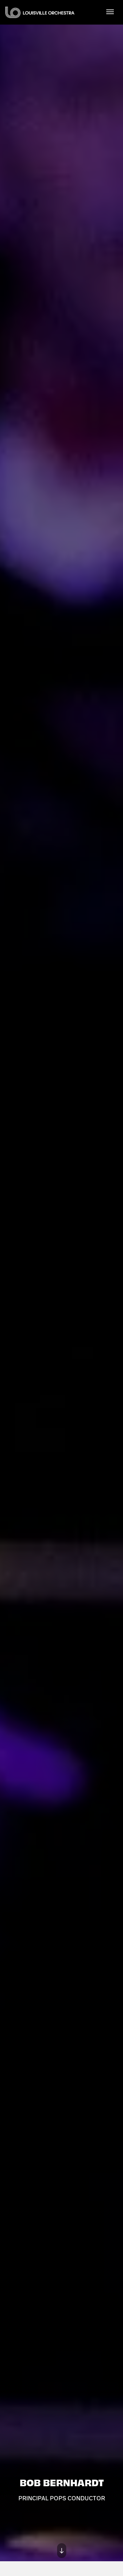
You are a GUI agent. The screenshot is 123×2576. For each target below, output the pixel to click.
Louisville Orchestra (40, 12)
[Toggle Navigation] (109, 11)
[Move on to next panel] (61, 2550)
